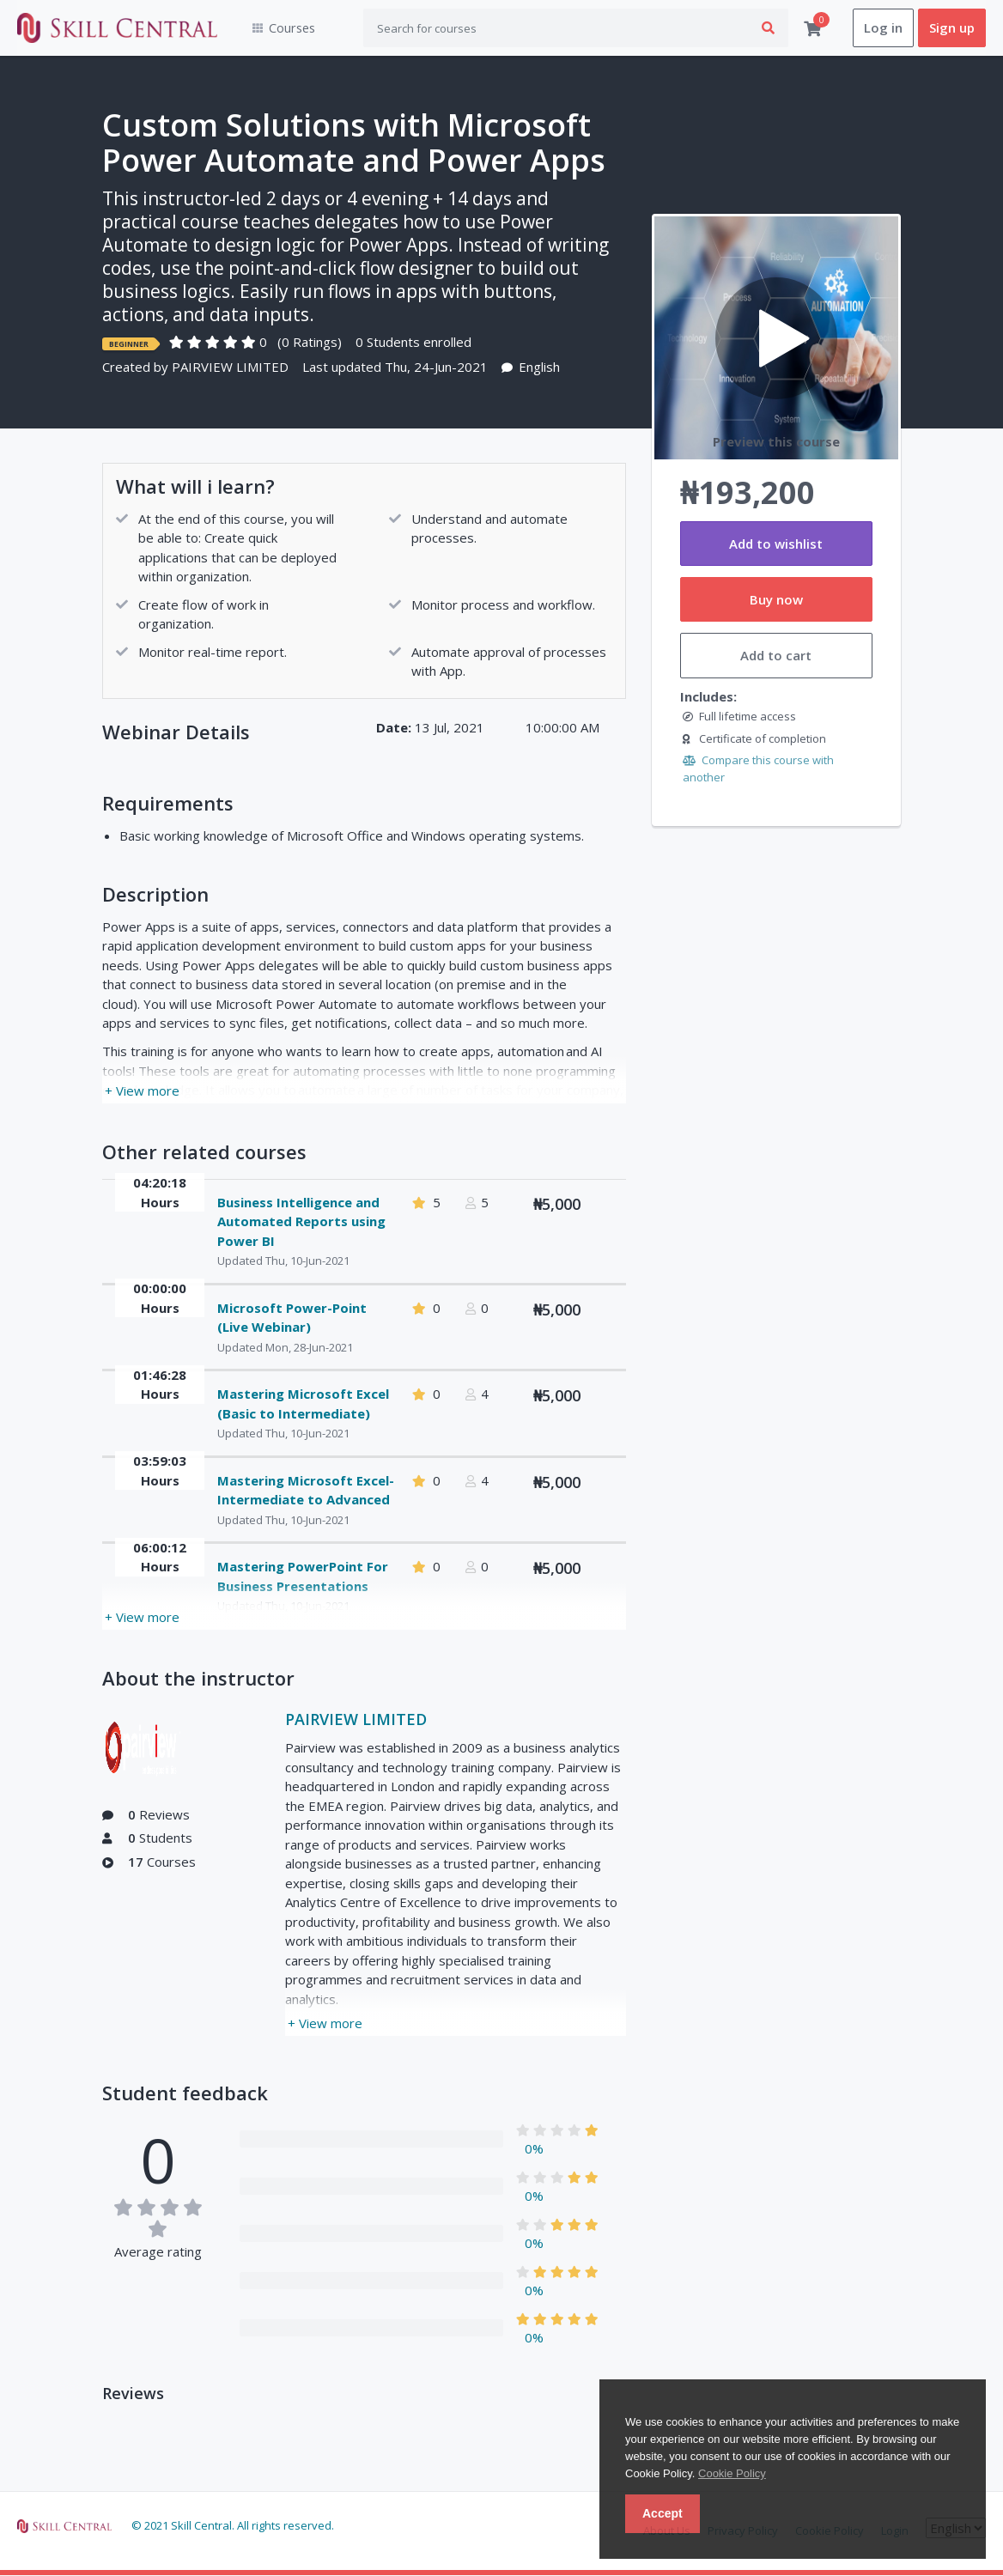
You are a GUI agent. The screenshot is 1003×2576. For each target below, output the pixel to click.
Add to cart (776, 656)
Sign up (952, 28)
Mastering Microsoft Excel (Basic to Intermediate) (303, 1404)
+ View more (142, 1091)
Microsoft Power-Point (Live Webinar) (292, 1317)
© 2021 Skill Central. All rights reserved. (232, 2525)
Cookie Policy (732, 2473)
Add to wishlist (776, 543)
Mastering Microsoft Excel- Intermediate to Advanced (305, 1490)
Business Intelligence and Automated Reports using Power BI (301, 1221)
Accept (662, 2513)
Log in (883, 28)
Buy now (776, 600)
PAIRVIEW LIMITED (230, 367)
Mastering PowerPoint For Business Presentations (302, 1576)
